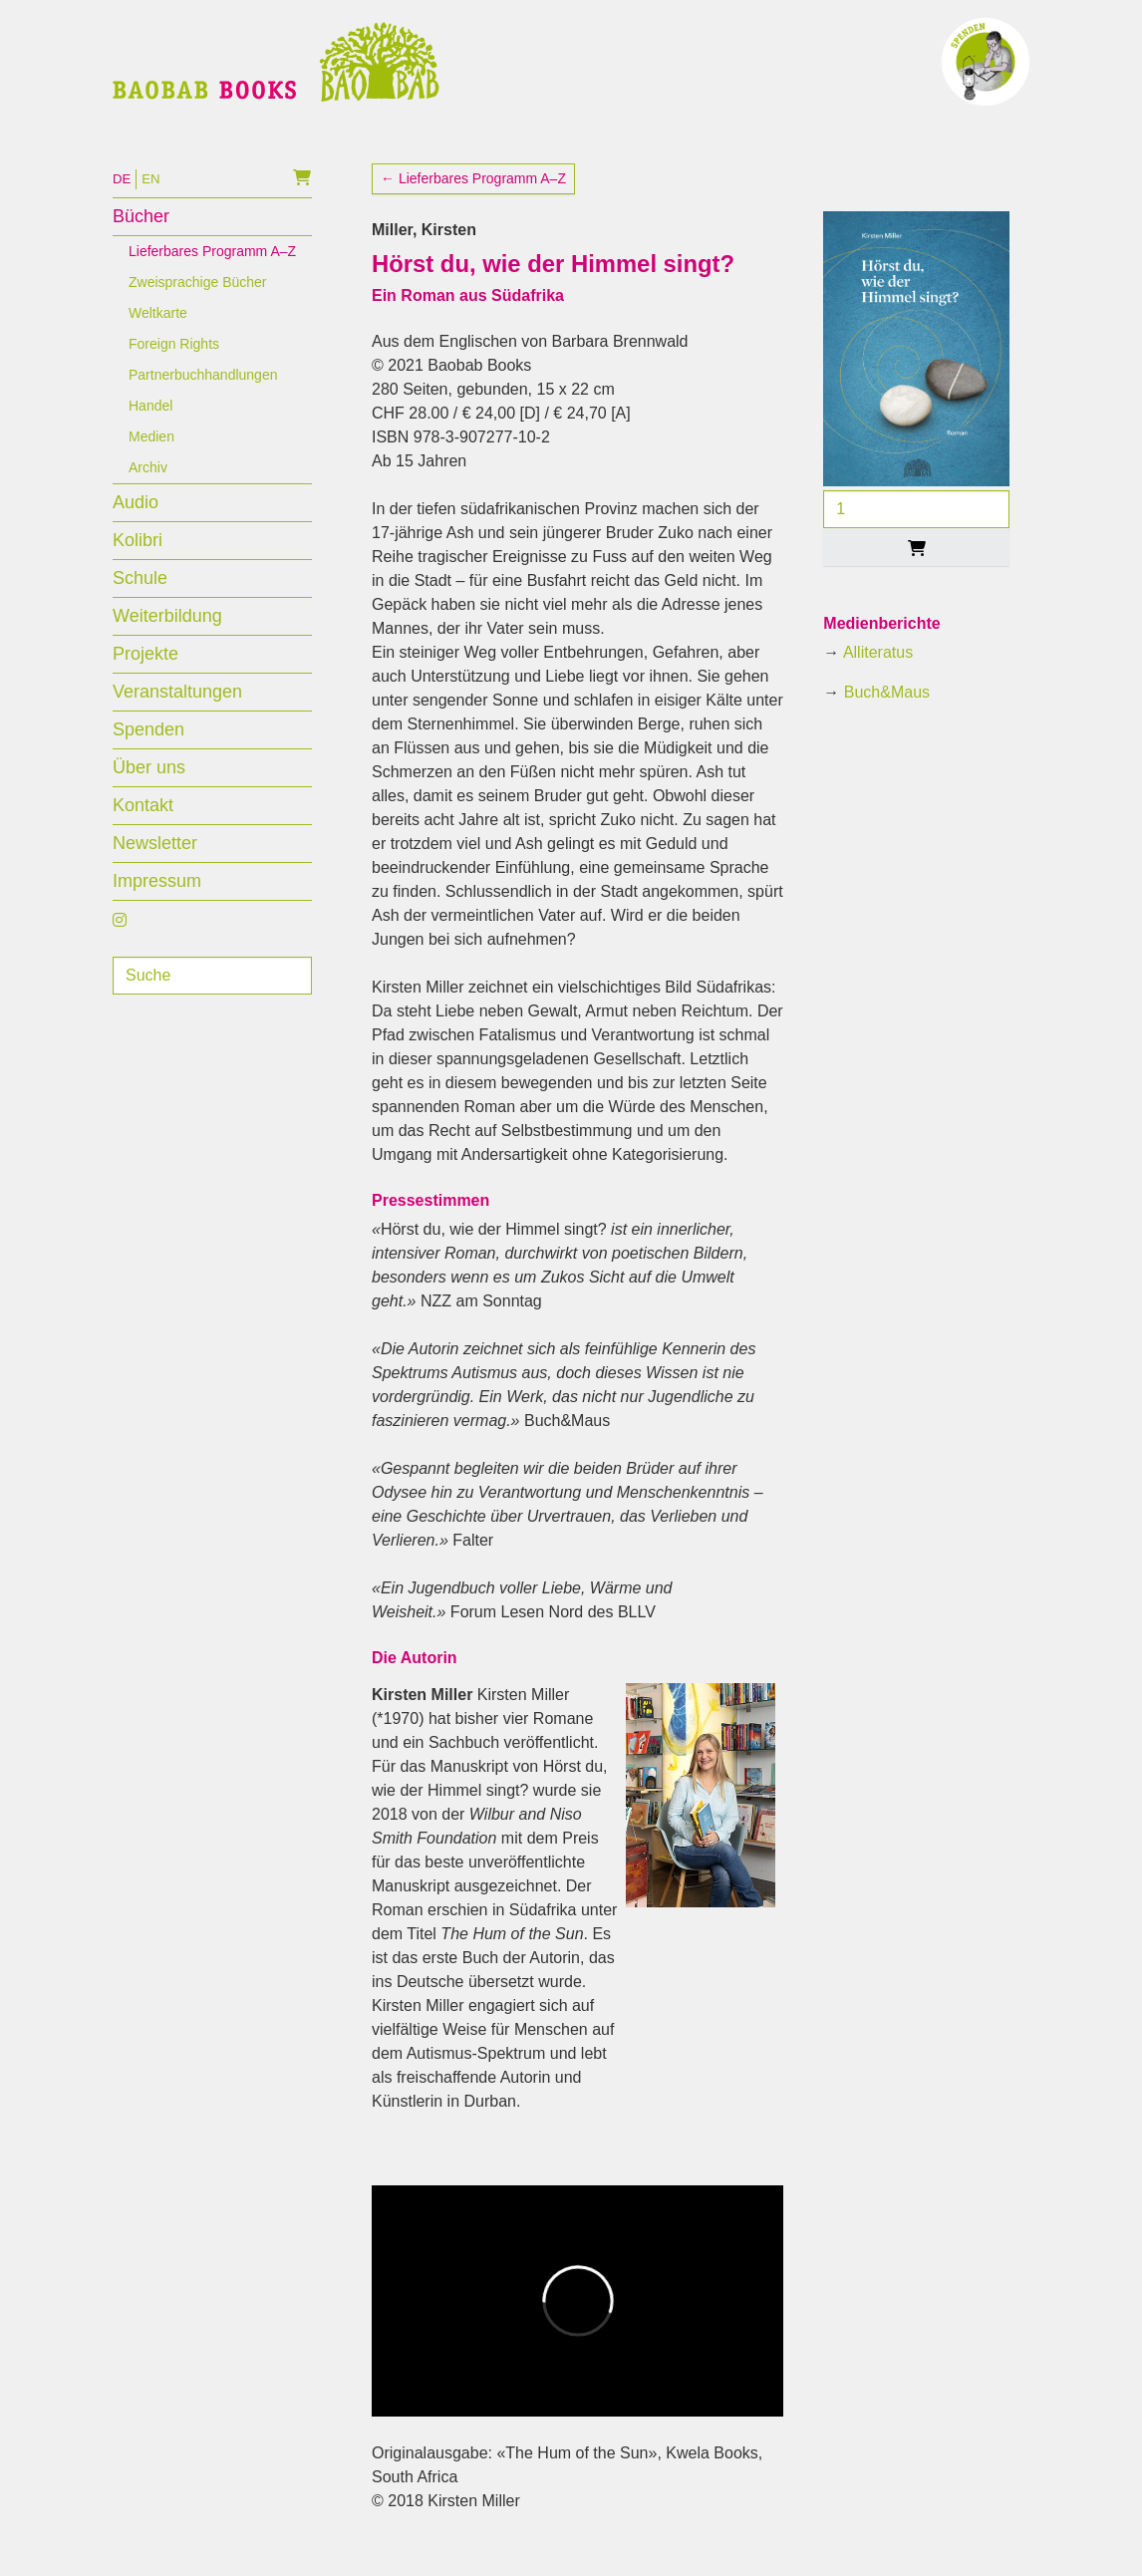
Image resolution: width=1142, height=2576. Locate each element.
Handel (150, 429)
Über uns (149, 791)
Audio (135, 526)
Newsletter (155, 867)
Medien (151, 460)
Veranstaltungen (177, 715)
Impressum (157, 905)
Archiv (148, 491)
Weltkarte (158, 337)
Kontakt (143, 829)
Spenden (148, 753)
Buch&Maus (887, 716)
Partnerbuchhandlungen (203, 399)
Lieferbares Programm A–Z (212, 275)
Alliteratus (878, 676)
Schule (140, 602)
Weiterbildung (167, 640)
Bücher (141, 240)
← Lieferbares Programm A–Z (473, 202)
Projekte (145, 678)
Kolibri (137, 564)
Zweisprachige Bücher (198, 306)
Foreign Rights (174, 368)
